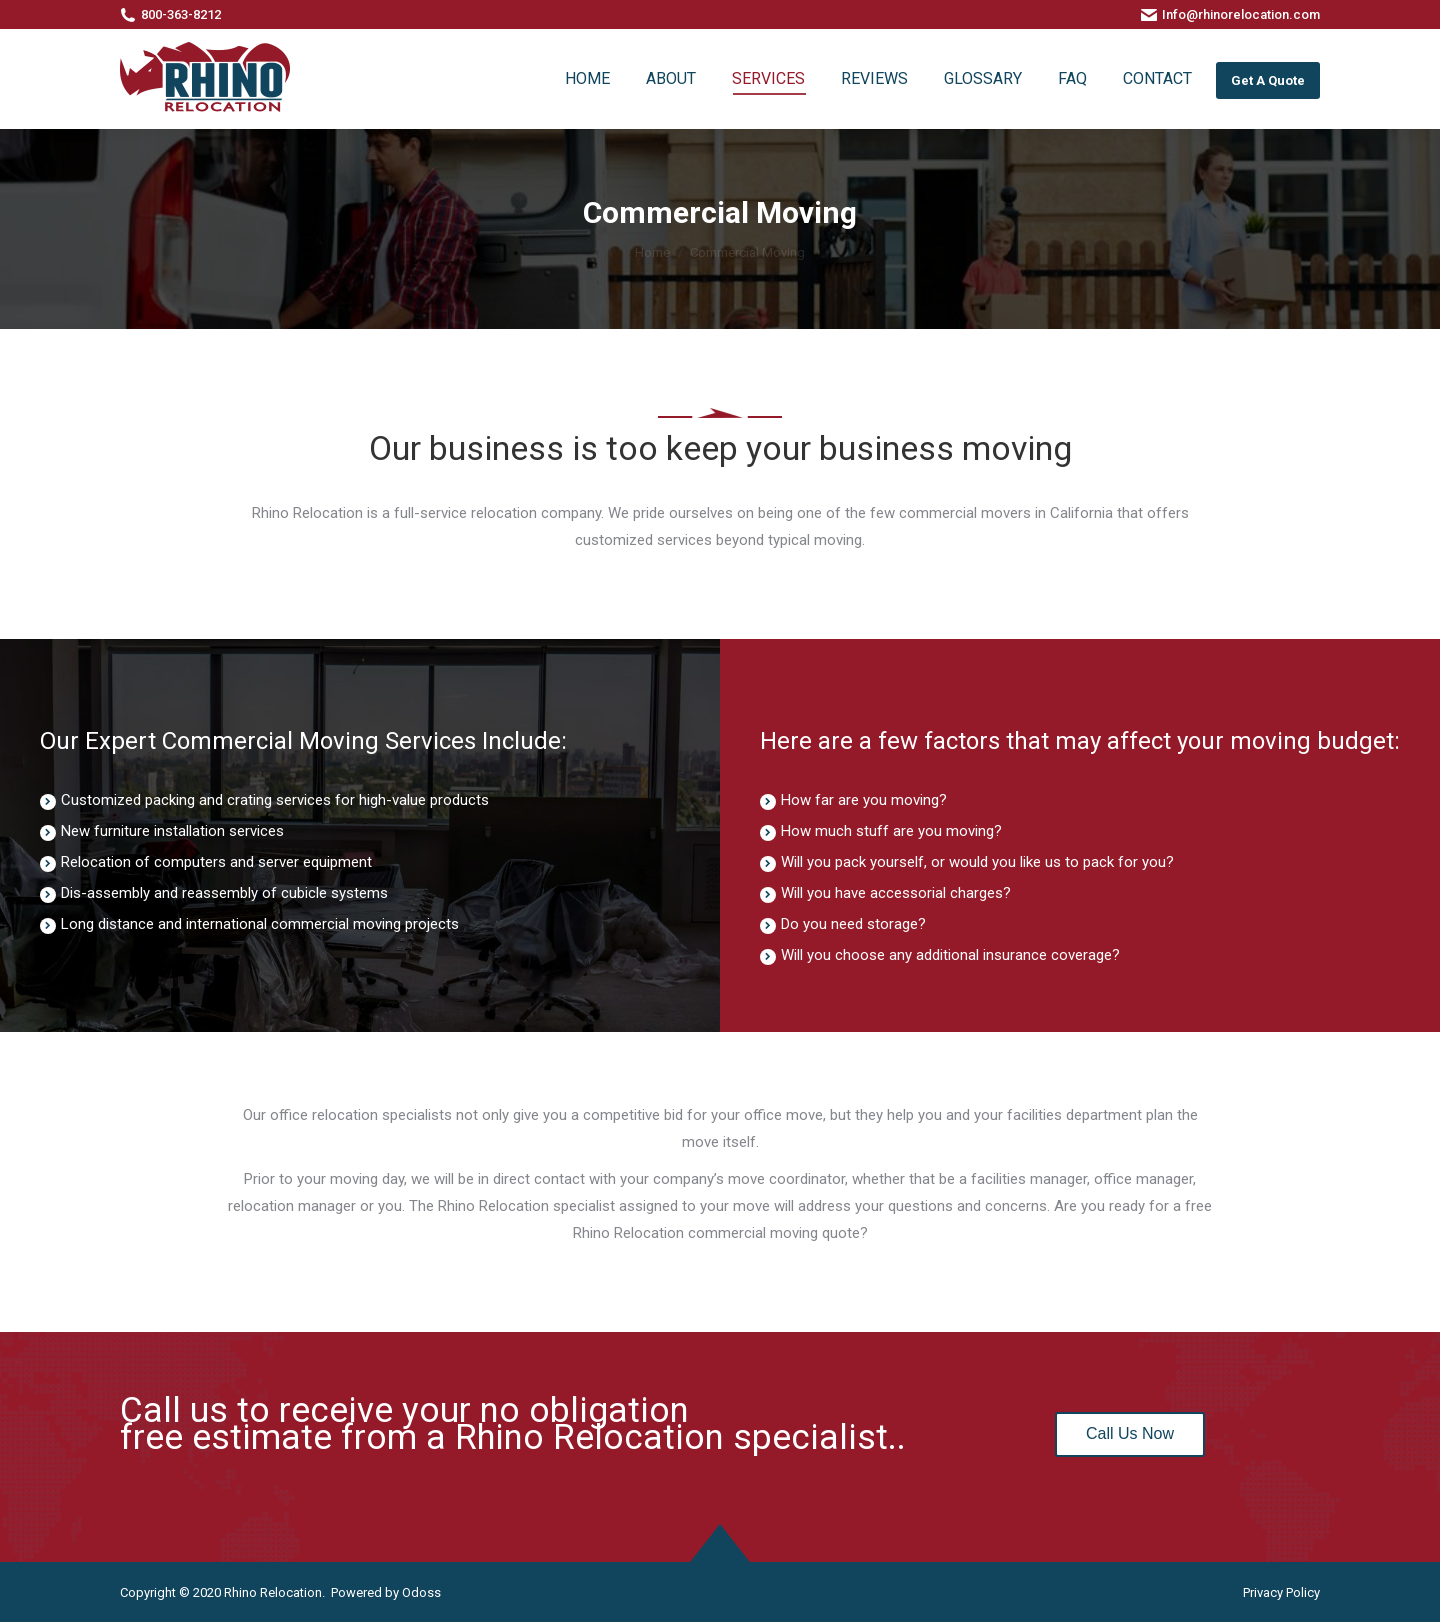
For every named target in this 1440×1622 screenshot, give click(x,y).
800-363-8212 (181, 14)
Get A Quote (1268, 80)
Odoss (421, 1592)
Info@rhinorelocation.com (1241, 14)
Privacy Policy (1281, 1592)
